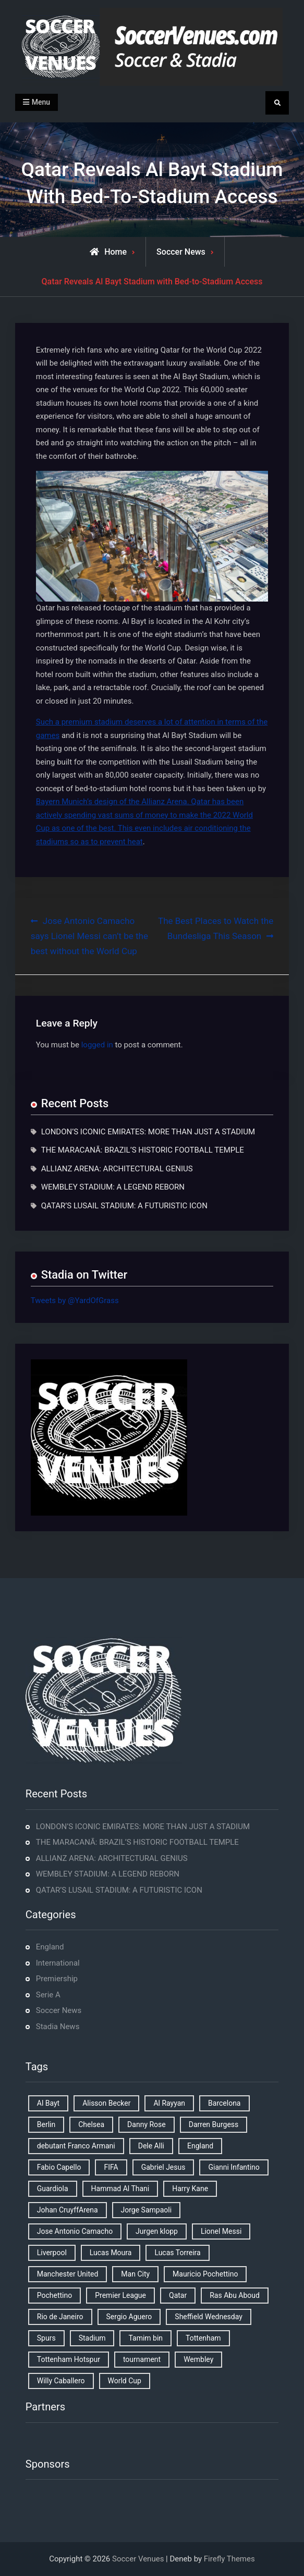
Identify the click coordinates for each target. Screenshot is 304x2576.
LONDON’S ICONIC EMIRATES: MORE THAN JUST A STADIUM (148, 1131)
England (50, 1947)
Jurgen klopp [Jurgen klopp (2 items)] (157, 2231)
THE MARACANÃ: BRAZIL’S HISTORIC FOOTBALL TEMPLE (142, 1150)
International (58, 1963)
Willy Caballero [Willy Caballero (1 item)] (61, 2381)
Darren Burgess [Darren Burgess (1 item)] (214, 2124)
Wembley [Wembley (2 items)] (198, 2359)
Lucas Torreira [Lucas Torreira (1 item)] (177, 2252)
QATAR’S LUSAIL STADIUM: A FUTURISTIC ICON (124, 1205)
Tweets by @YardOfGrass (75, 1300)
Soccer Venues (138, 2559)
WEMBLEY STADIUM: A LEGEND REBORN (113, 1187)
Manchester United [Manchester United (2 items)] (68, 2274)
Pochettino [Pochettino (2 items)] (54, 2295)
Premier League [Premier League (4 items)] (120, 2295)
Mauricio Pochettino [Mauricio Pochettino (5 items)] (205, 2274)
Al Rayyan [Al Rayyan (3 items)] (169, 2103)
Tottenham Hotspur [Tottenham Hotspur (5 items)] (68, 2359)
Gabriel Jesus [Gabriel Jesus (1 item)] (163, 2167)
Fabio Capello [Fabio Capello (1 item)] (59, 2167)
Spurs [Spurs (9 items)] (46, 2338)
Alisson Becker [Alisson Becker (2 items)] (106, 2103)
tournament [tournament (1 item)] (142, 2359)
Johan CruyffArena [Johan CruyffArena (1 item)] (67, 2210)
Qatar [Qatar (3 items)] (178, 2295)
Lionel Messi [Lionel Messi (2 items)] (221, 2231)
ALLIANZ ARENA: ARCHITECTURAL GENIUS (117, 1168)
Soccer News (180, 252)
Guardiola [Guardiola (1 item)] (52, 2188)
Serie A (48, 1994)
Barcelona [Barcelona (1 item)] (224, 2103)
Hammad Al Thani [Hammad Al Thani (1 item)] (120, 2188)
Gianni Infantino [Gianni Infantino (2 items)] (233, 2167)
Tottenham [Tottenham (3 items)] (203, 2338)
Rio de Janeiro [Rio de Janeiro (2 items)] (60, 2316)
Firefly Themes (229, 2559)
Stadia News (58, 2026)
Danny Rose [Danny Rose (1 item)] (146, 2124)
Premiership (57, 1978)
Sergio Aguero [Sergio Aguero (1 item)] (129, 2316)
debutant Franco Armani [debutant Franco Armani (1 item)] (76, 2146)
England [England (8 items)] (200, 2146)
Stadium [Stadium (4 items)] (92, 2338)
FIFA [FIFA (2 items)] (111, 2167)
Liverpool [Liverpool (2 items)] (52, 2252)
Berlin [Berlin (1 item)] (46, 2124)
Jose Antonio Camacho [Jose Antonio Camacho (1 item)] (75, 2231)
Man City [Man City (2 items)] (135, 2274)
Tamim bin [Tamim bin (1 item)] (145, 2338)
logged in (97, 1044)
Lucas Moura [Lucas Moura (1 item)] (111, 2252)
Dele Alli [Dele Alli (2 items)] (151, 2146)
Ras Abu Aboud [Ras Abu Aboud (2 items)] (235, 2295)
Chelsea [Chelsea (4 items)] (91, 2124)
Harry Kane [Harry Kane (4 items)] (190, 2188)
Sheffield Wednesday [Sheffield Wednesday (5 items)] (208, 2316)
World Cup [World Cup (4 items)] (124, 2381)
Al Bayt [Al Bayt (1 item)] (48, 2103)
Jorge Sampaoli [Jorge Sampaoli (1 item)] (146, 2210)
